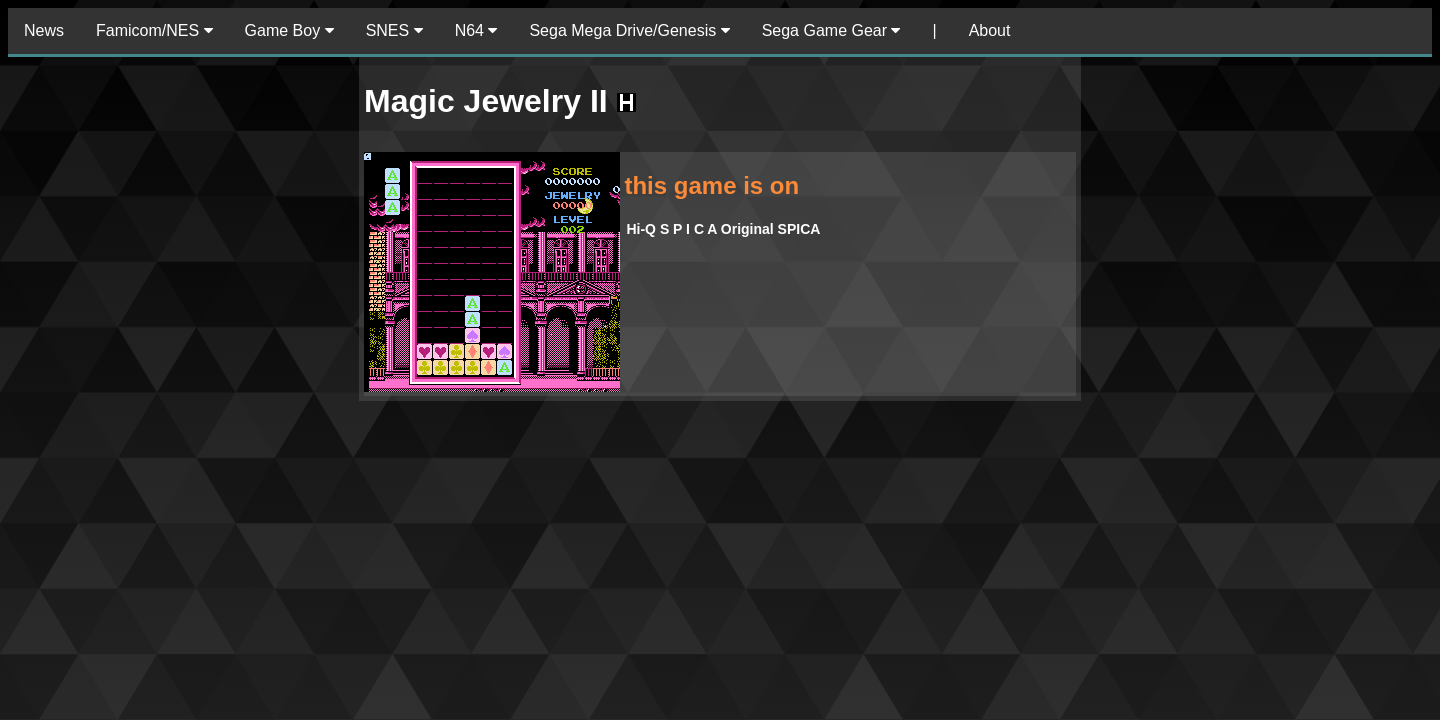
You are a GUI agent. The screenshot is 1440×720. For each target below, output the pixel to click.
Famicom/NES (154, 30)
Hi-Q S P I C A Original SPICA (723, 229)
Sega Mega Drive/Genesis (629, 30)
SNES (394, 30)
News (44, 30)
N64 (476, 30)
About (990, 30)
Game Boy (289, 30)
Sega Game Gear (831, 30)
